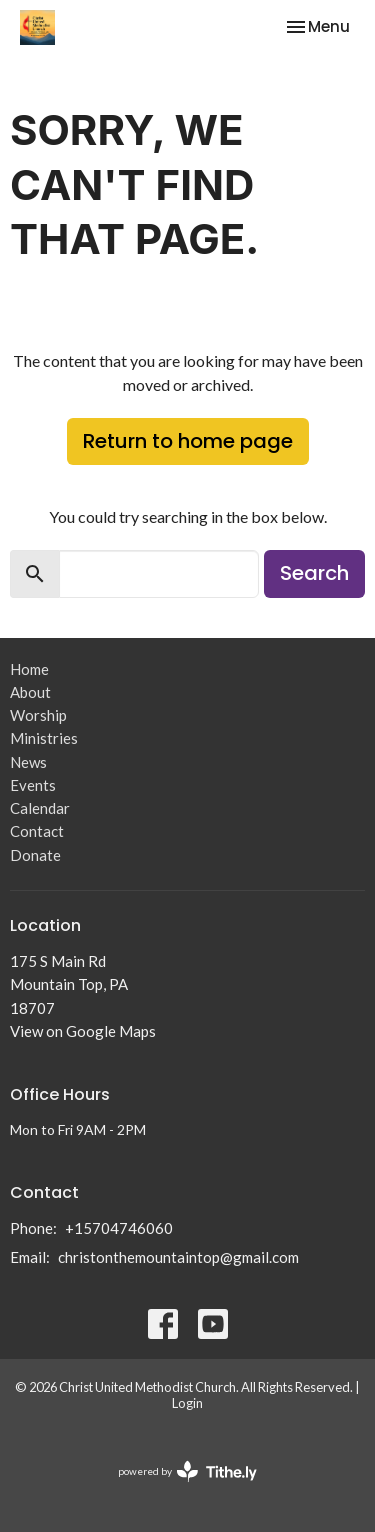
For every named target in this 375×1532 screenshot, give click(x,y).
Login (187, 1403)
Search (314, 573)
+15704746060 (119, 1228)
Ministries (44, 738)
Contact (37, 831)
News (28, 762)
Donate (35, 855)
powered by (187, 1471)
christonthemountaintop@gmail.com (178, 1257)
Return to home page (188, 441)
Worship (38, 715)
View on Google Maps (83, 1031)
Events (33, 785)
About (30, 692)
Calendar (40, 808)
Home (29, 669)
